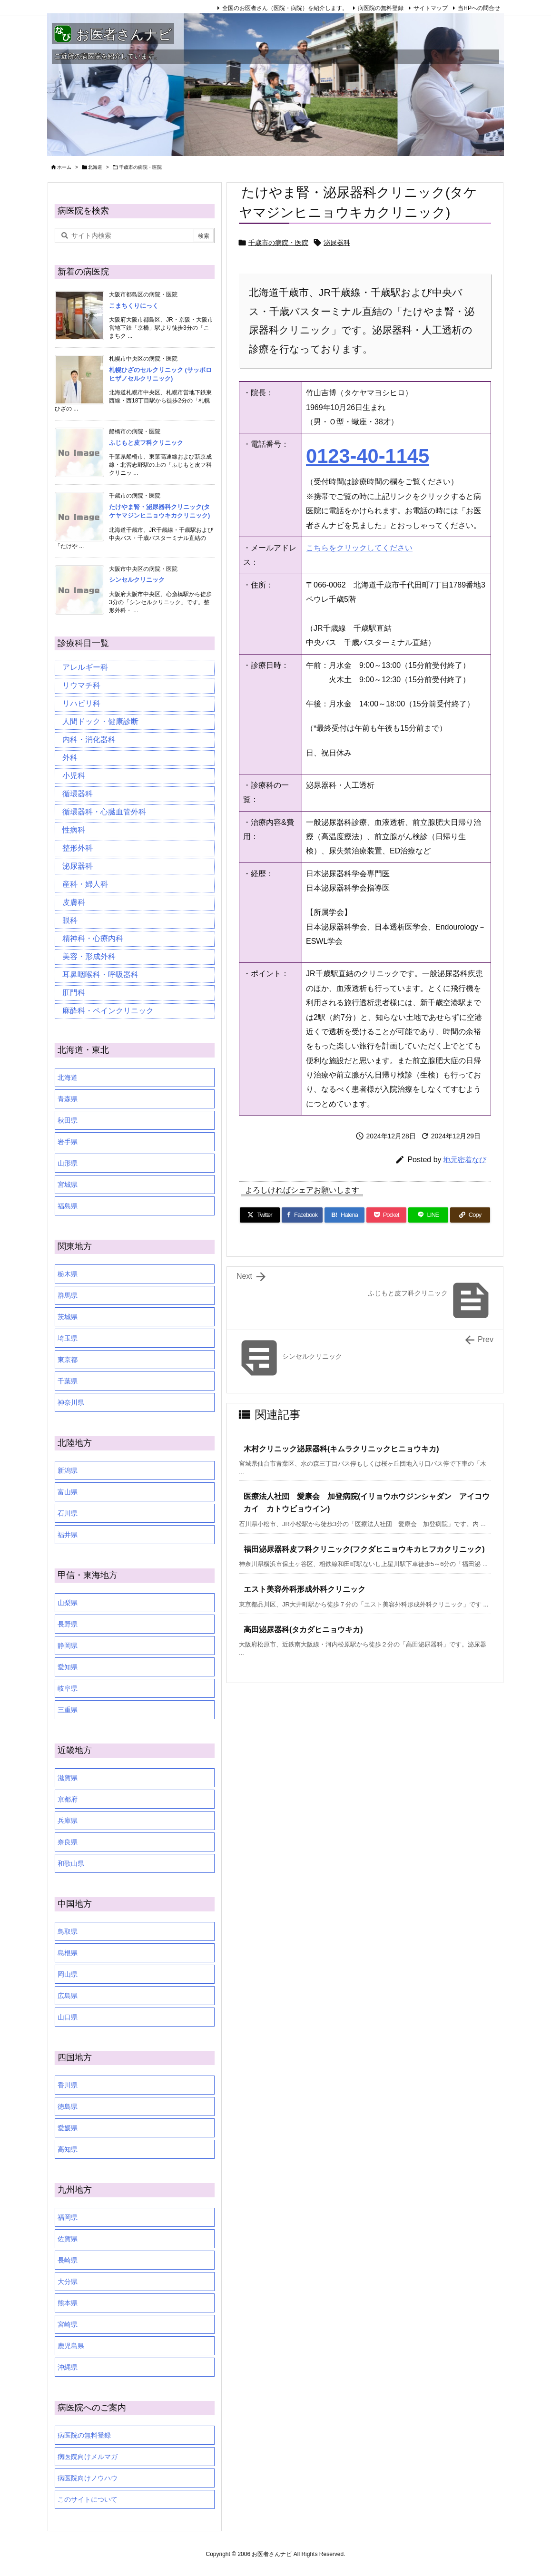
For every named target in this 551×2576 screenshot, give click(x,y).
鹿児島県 (71, 2346)
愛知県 (68, 1667)
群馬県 (68, 1295)
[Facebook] (302, 1215)
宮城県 (68, 1184)
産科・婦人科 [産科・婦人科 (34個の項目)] (85, 884)
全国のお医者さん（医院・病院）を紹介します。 (285, 8)
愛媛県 (68, 2128)
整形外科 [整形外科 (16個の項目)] (77, 848)
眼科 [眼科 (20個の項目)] (70, 920)
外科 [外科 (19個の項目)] (70, 758)
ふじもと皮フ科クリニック (146, 442)
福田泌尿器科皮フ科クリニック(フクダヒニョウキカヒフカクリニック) (364, 1549)
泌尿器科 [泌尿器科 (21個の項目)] (77, 866)
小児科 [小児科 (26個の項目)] (73, 776)
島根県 (68, 1953)
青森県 (68, 1099)
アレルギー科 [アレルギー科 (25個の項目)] (85, 667)
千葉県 (68, 1381)
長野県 (68, 1624)
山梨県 (68, 1602)
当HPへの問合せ (479, 8)
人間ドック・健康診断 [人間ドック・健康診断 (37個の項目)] (100, 721)
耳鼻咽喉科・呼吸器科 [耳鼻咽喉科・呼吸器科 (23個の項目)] (100, 974)
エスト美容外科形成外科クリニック (304, 1589)
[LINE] (428, 1215)
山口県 (68, 2017)
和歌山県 (71, 1863)
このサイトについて (88, 2499)
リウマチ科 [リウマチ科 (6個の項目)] (81, 685)
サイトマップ (430, 8)
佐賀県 (68, 2239)
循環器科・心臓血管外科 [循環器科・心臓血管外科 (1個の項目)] (104, 812)
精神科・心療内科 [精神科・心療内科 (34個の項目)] (92, 938)
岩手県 (68, 1142)
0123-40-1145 (367, 456)
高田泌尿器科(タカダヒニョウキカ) (303, 1630)
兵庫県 (68, 1820)
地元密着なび (464, 1160)
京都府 (68, 1799)
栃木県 (68, 1274)
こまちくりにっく (133, 305)
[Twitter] (260, 1215)
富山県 (68, 1492)
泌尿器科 (337, 242)
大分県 (68, 2281)
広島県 (68, 1995)
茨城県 (68, 1317)
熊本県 (68, 2303)
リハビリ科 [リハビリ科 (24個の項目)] (81, 703)
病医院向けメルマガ (88, 2456)
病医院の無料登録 (380, 8)
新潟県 (68, 1470)
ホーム (64, 167)
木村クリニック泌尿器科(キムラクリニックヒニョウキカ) (341, 1449)
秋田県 (68, 1120)
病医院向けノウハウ (88, 2478)
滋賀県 (68, 1778)
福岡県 (68, 2217)
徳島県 (68, 2106)
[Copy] (470, 1215)
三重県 (68, 1710)
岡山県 (68, 1974)
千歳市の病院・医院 (140, 167)
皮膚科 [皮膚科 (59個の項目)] (73, 902)
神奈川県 (71, 1402)
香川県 (68, 2085)
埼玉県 (68, 1338)
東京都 (68, 1359)
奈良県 (68, 1842)
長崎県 (68, 2260)
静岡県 (68, 1645)
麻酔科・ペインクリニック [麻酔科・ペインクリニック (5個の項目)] (108, 1011)
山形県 (68, 1163)
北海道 (95, 167)
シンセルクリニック (137, 579)
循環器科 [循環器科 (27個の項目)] (77, 794)
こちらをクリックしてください (359, 548)
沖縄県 (68, 2367)
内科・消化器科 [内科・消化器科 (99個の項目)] (89, 739)
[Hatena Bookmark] (344, 1215)
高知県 (68, 2149)
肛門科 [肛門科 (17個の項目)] (73, 993)
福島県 (68, 1206)
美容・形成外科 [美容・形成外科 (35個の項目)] (89, 956)
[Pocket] (386, 1215)
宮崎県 (68, 2324)
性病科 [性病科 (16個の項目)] (73, 830)
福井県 (68, 1534)
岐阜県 (68, 1688)
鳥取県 (68, 1931)
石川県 (68, 1513)
